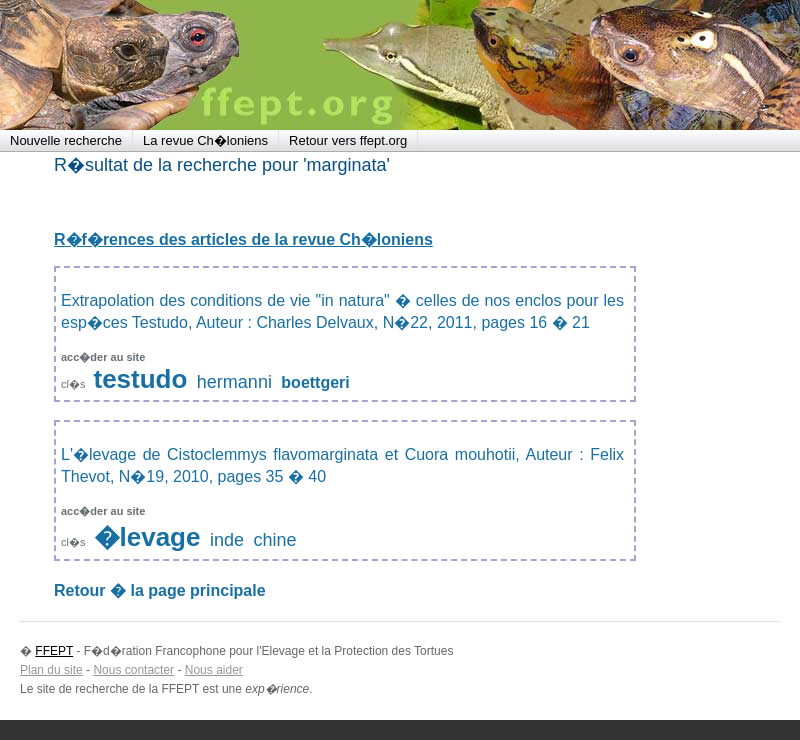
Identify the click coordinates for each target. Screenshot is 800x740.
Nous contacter (133, 670)
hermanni (234, 382)
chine (274, 540)
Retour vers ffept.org (348, 140)
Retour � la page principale (160, 590)
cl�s (75, 384)
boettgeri (315, 382)
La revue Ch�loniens (205, 140)
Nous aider (214, 670)
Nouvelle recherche (66, 140)
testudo (141, 379)
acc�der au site (103, 357)
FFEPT (130, 65)
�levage (147, 537)
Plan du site (51, 670)
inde (227, 540)
